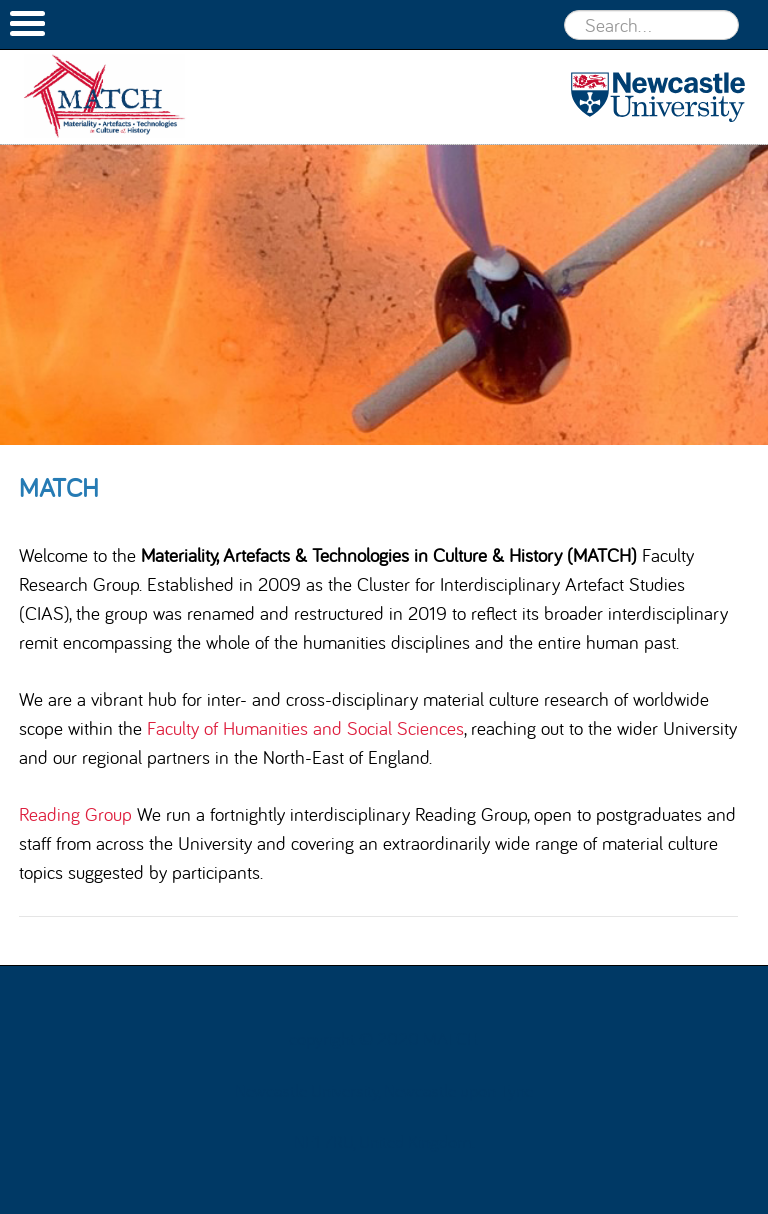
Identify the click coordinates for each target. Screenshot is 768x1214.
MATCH (125, 97)
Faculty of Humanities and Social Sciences (305, 728)
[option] (384, 295)
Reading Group (75, 814)
